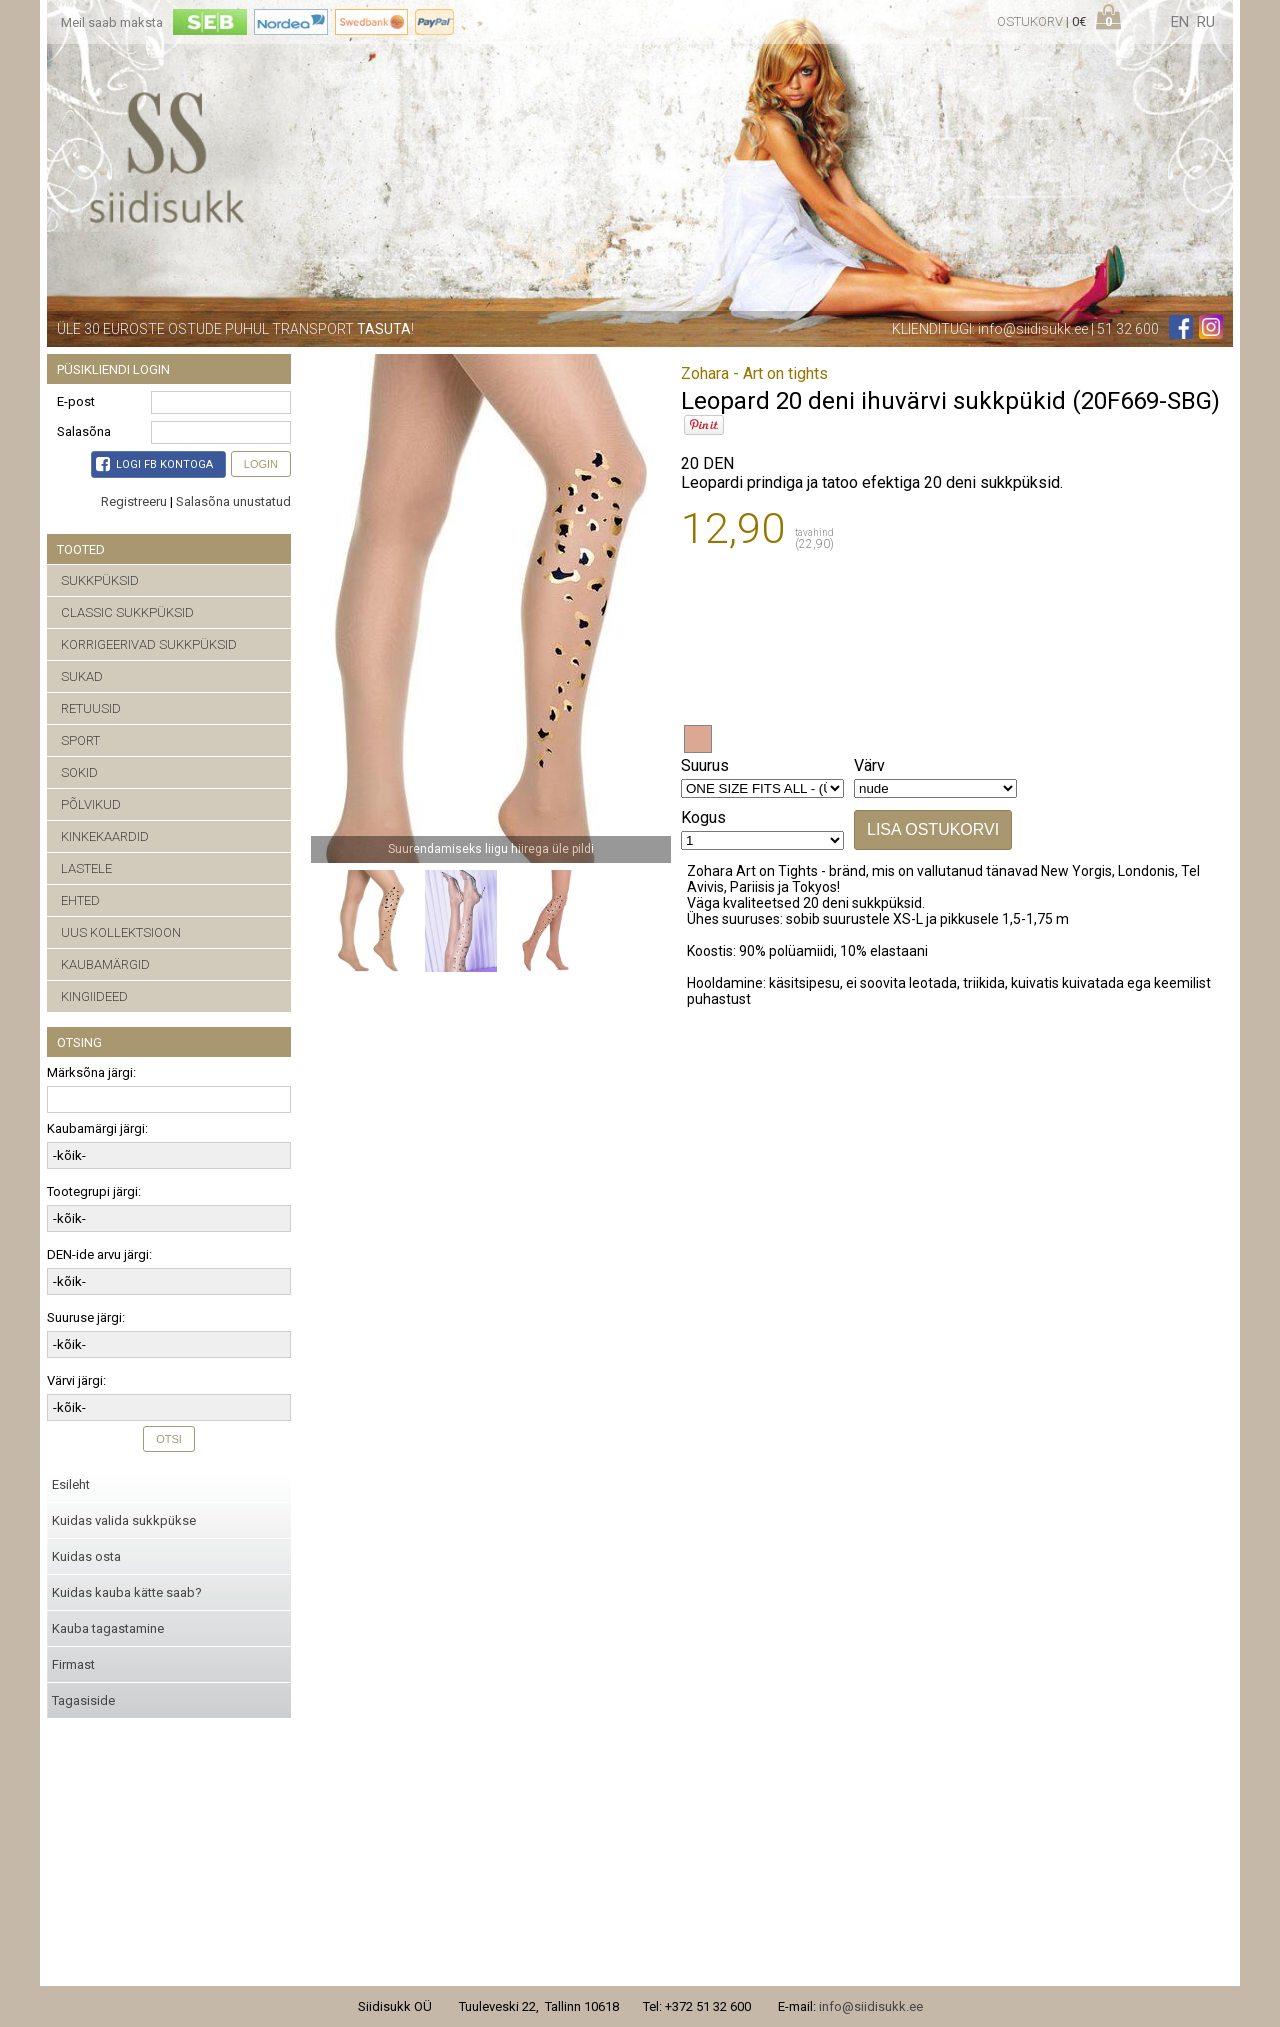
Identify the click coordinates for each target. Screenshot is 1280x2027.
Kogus (703, 817)
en (1180, 22)
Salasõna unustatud (233, 501)
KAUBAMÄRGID (105, 964)
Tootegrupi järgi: (94, 1191)
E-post (76, 401)
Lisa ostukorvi (933, 829)
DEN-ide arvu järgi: (99, 1254)
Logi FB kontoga (154, 464)
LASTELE (86, 868)
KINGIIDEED (94, 996)
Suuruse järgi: (86, 1317)
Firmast (73, 1664)
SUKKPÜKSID (100, 580)
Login (261, 464)
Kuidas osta (86, 1556)
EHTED (80, 900)
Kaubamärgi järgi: (97, 1128)
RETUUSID (91, 708)
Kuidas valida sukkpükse (124, 1520)
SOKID (79, 772)
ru (1206, 22)
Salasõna (84, 431)
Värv (869, 765)
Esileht (71, 1484)
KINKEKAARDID (105, 836)
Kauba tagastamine (108, 1628)
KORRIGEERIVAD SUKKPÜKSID (149, 644)
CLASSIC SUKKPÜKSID (127, 612)
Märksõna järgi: (91, 1072)
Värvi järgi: (76, 1380)
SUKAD (82, 676)
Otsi (169, 1439)
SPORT (80, 740)
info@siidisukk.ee (1033, 329)
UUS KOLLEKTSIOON (121, 932)
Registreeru (134, 501)
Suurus (705, 765)
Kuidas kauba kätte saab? (127, 1592)
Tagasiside (83, 1700)
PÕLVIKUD (91, 804)
